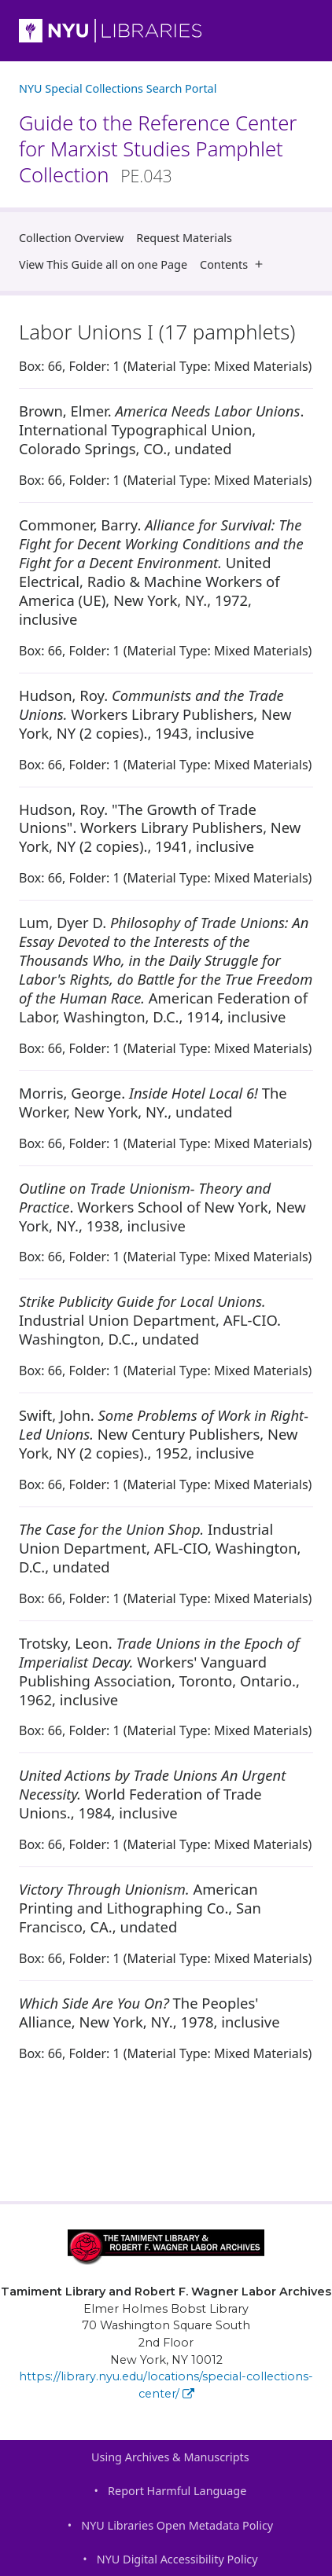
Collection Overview (71, 237)
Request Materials (184, 237)
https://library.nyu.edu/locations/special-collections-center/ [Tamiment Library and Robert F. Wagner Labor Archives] (166, 2385)
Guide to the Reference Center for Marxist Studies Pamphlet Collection (158, 149)
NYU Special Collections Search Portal (117, 88)
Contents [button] (235, 264)
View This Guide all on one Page (103, 264)
